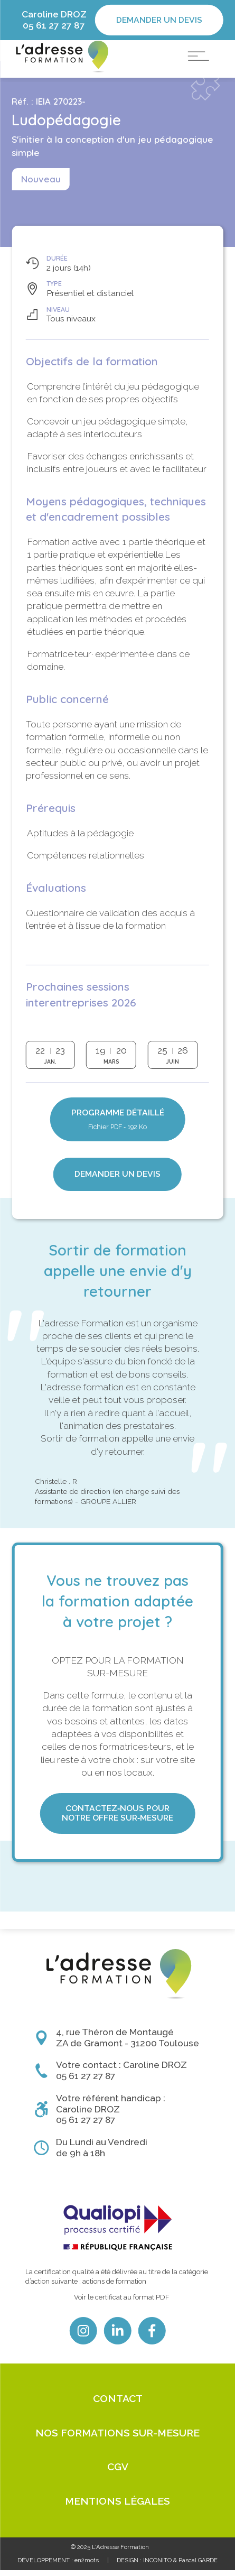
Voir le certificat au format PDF (122, 2302)
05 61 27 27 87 (54, 25)
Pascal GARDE (198, 2565)
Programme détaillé (117, 1143)
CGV (117, 2472)
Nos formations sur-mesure (117, 2438)
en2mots (86, 2565)
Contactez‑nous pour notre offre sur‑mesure (117, 1836)
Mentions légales (117, 2507)
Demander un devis (159, 20)
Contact (118, 2403)
